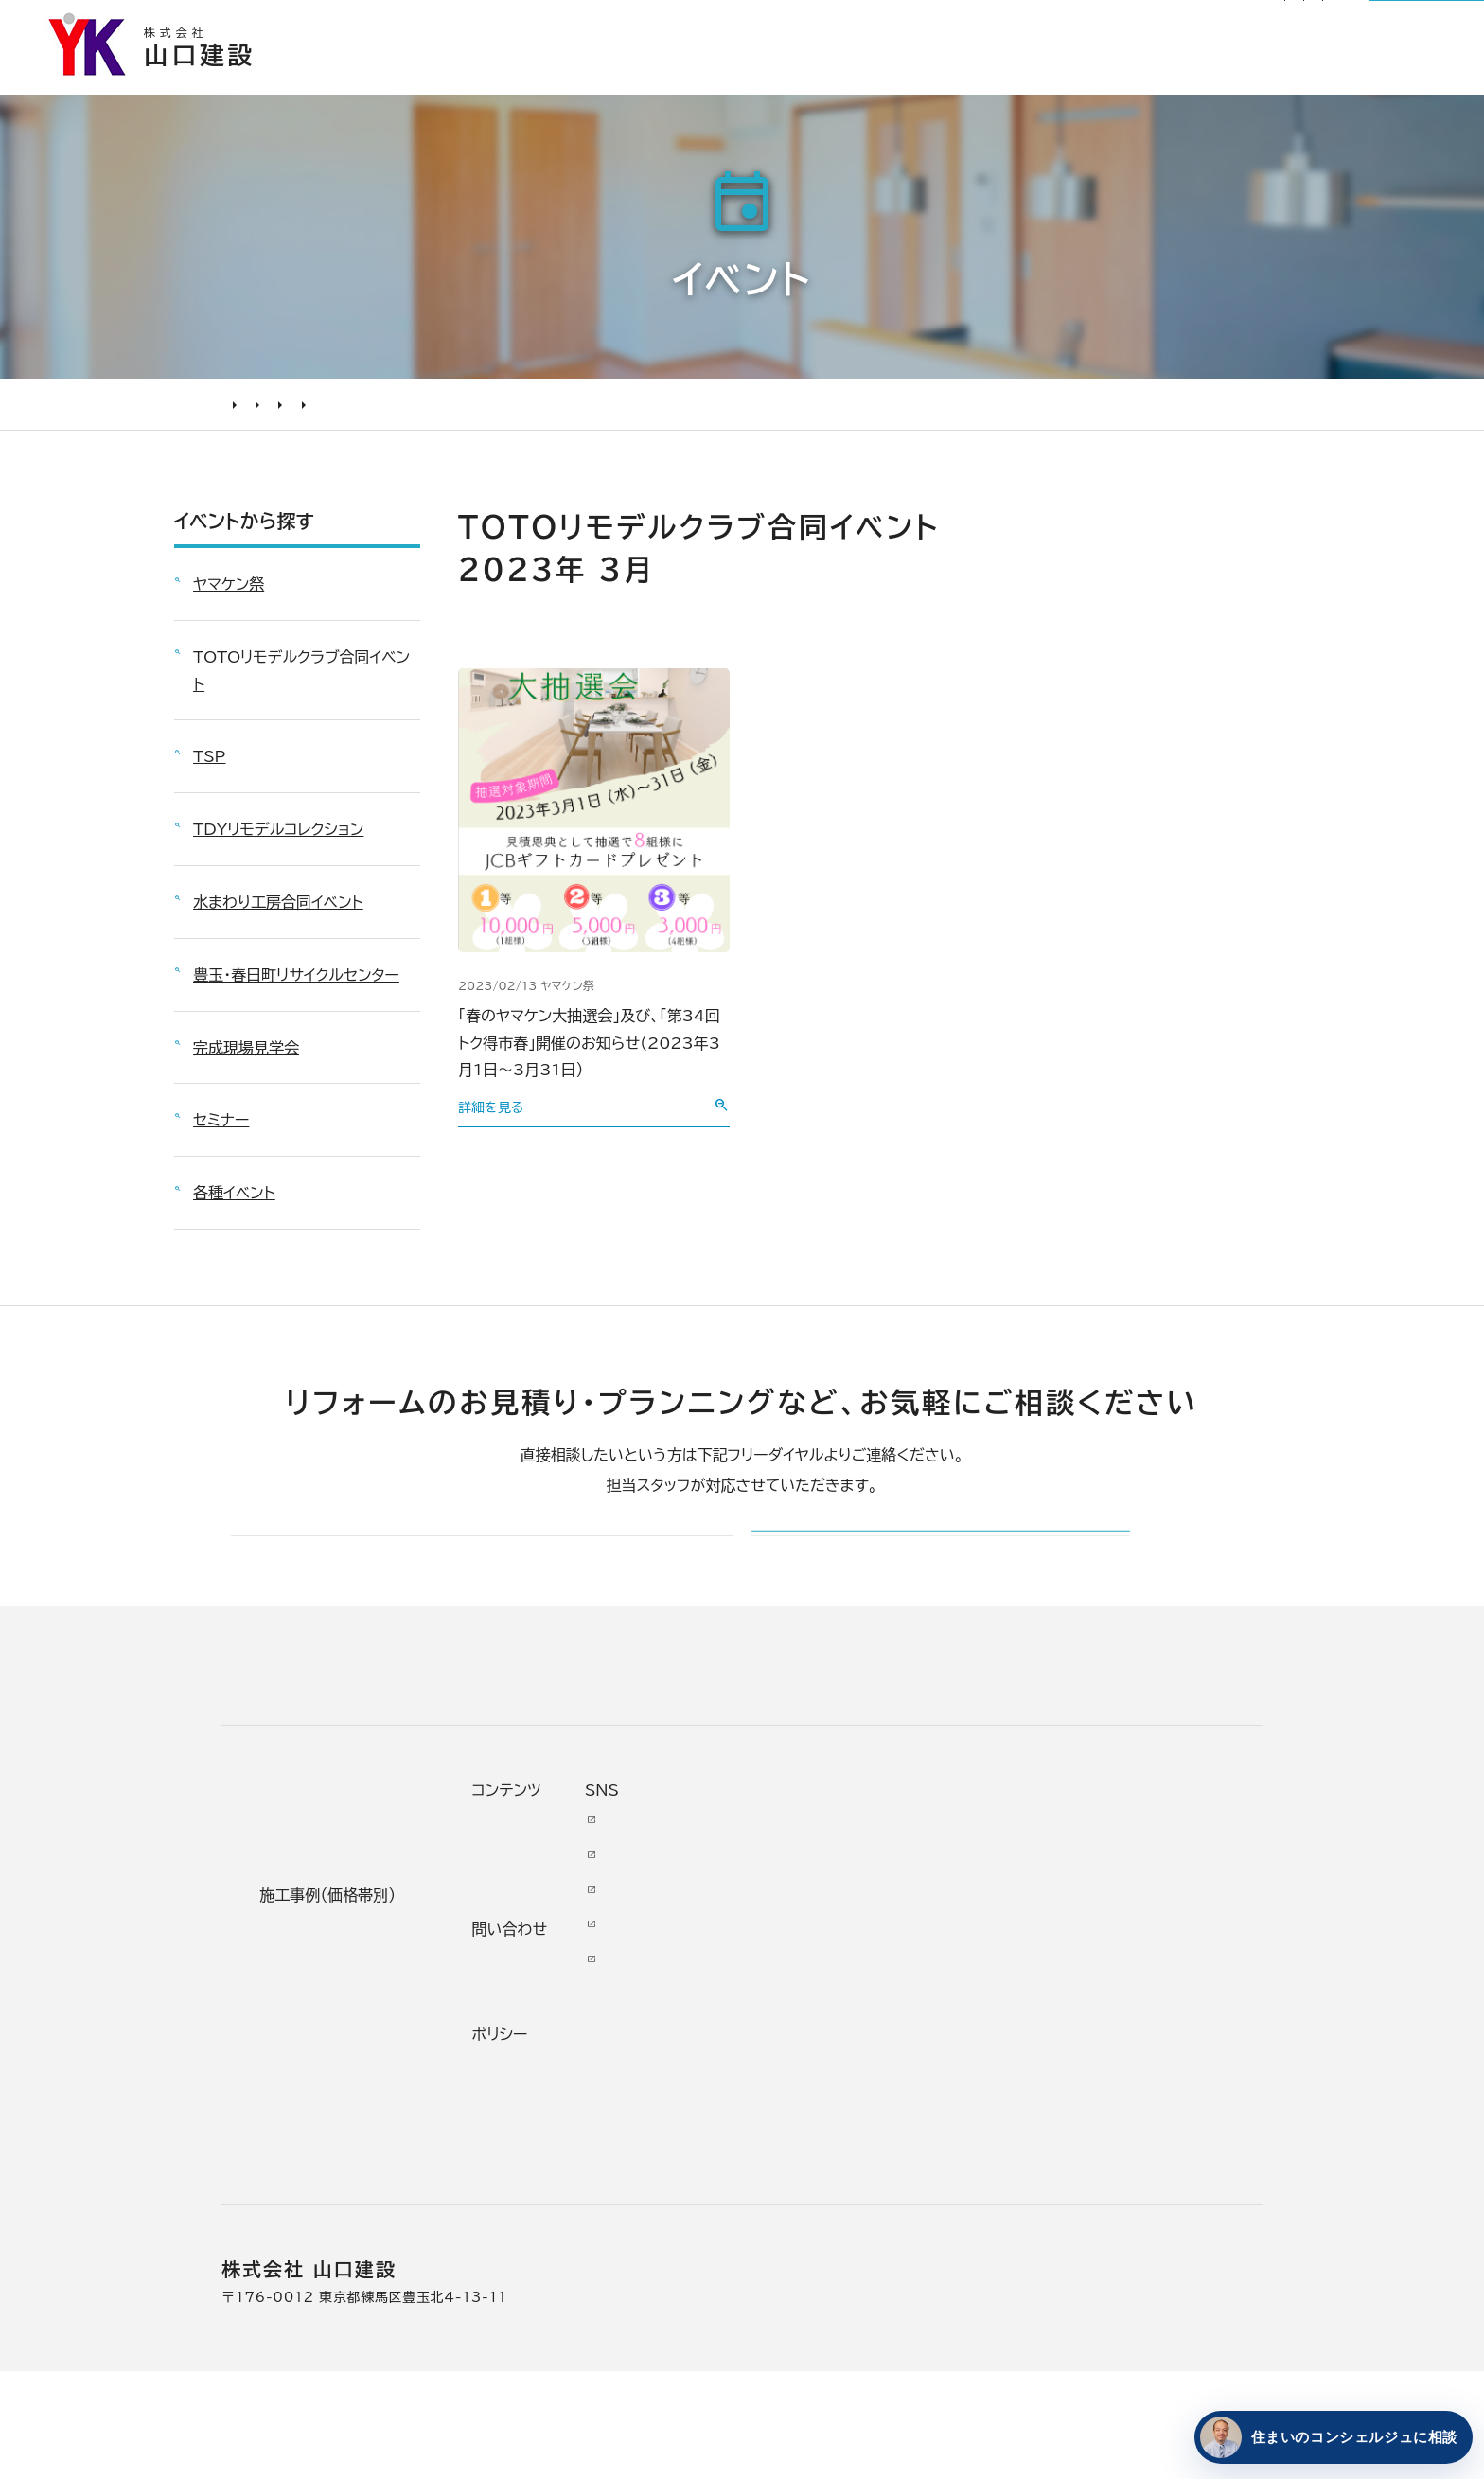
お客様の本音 (995, 80)
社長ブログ (980, 25)
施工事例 (849, 80)
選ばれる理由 (702, 80)
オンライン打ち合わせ (332, 2072)
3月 (617, 422)
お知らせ (788, 25)
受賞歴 (768, 2072)
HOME (240, 422)
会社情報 (776, 1932)
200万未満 (548, 2177)
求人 (759, 2246)
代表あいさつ (792, 1967)
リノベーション (557, 1932)
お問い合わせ (961, 2066)
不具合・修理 (957, 2101)
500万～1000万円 (582, 2107)
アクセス (773, 2211)
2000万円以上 (563, 2037)
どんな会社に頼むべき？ (344, 1967)
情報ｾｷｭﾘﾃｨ (955, 2205)
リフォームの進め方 (324, 1932)
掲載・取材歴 (789, 2107)
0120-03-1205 (1213, 25)
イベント (301, 422)
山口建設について (1380, 80)
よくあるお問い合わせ (334, 2107)
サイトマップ (1073, 25)
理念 (759, 2002)
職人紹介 (776, 2177)
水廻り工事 (545, 1967)
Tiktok (1111, 2066)
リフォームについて (1179, 80)
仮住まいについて (319, 2037)
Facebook (1127, 1962)
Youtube (1121, 1927)
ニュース (942, 1927)
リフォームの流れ (316, 2002)
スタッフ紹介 (790, 2142)
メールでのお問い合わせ (871, 1587)
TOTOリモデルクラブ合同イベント (429, 422)
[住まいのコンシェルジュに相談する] (1330, 2437)
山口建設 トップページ (295, 1768)
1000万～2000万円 (588, 2072)
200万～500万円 (576, 2142)
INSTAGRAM (1138, 1997)
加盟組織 (776, 2037)
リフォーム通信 (881, 25)
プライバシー (957, 2171)
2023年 (560, 422)
